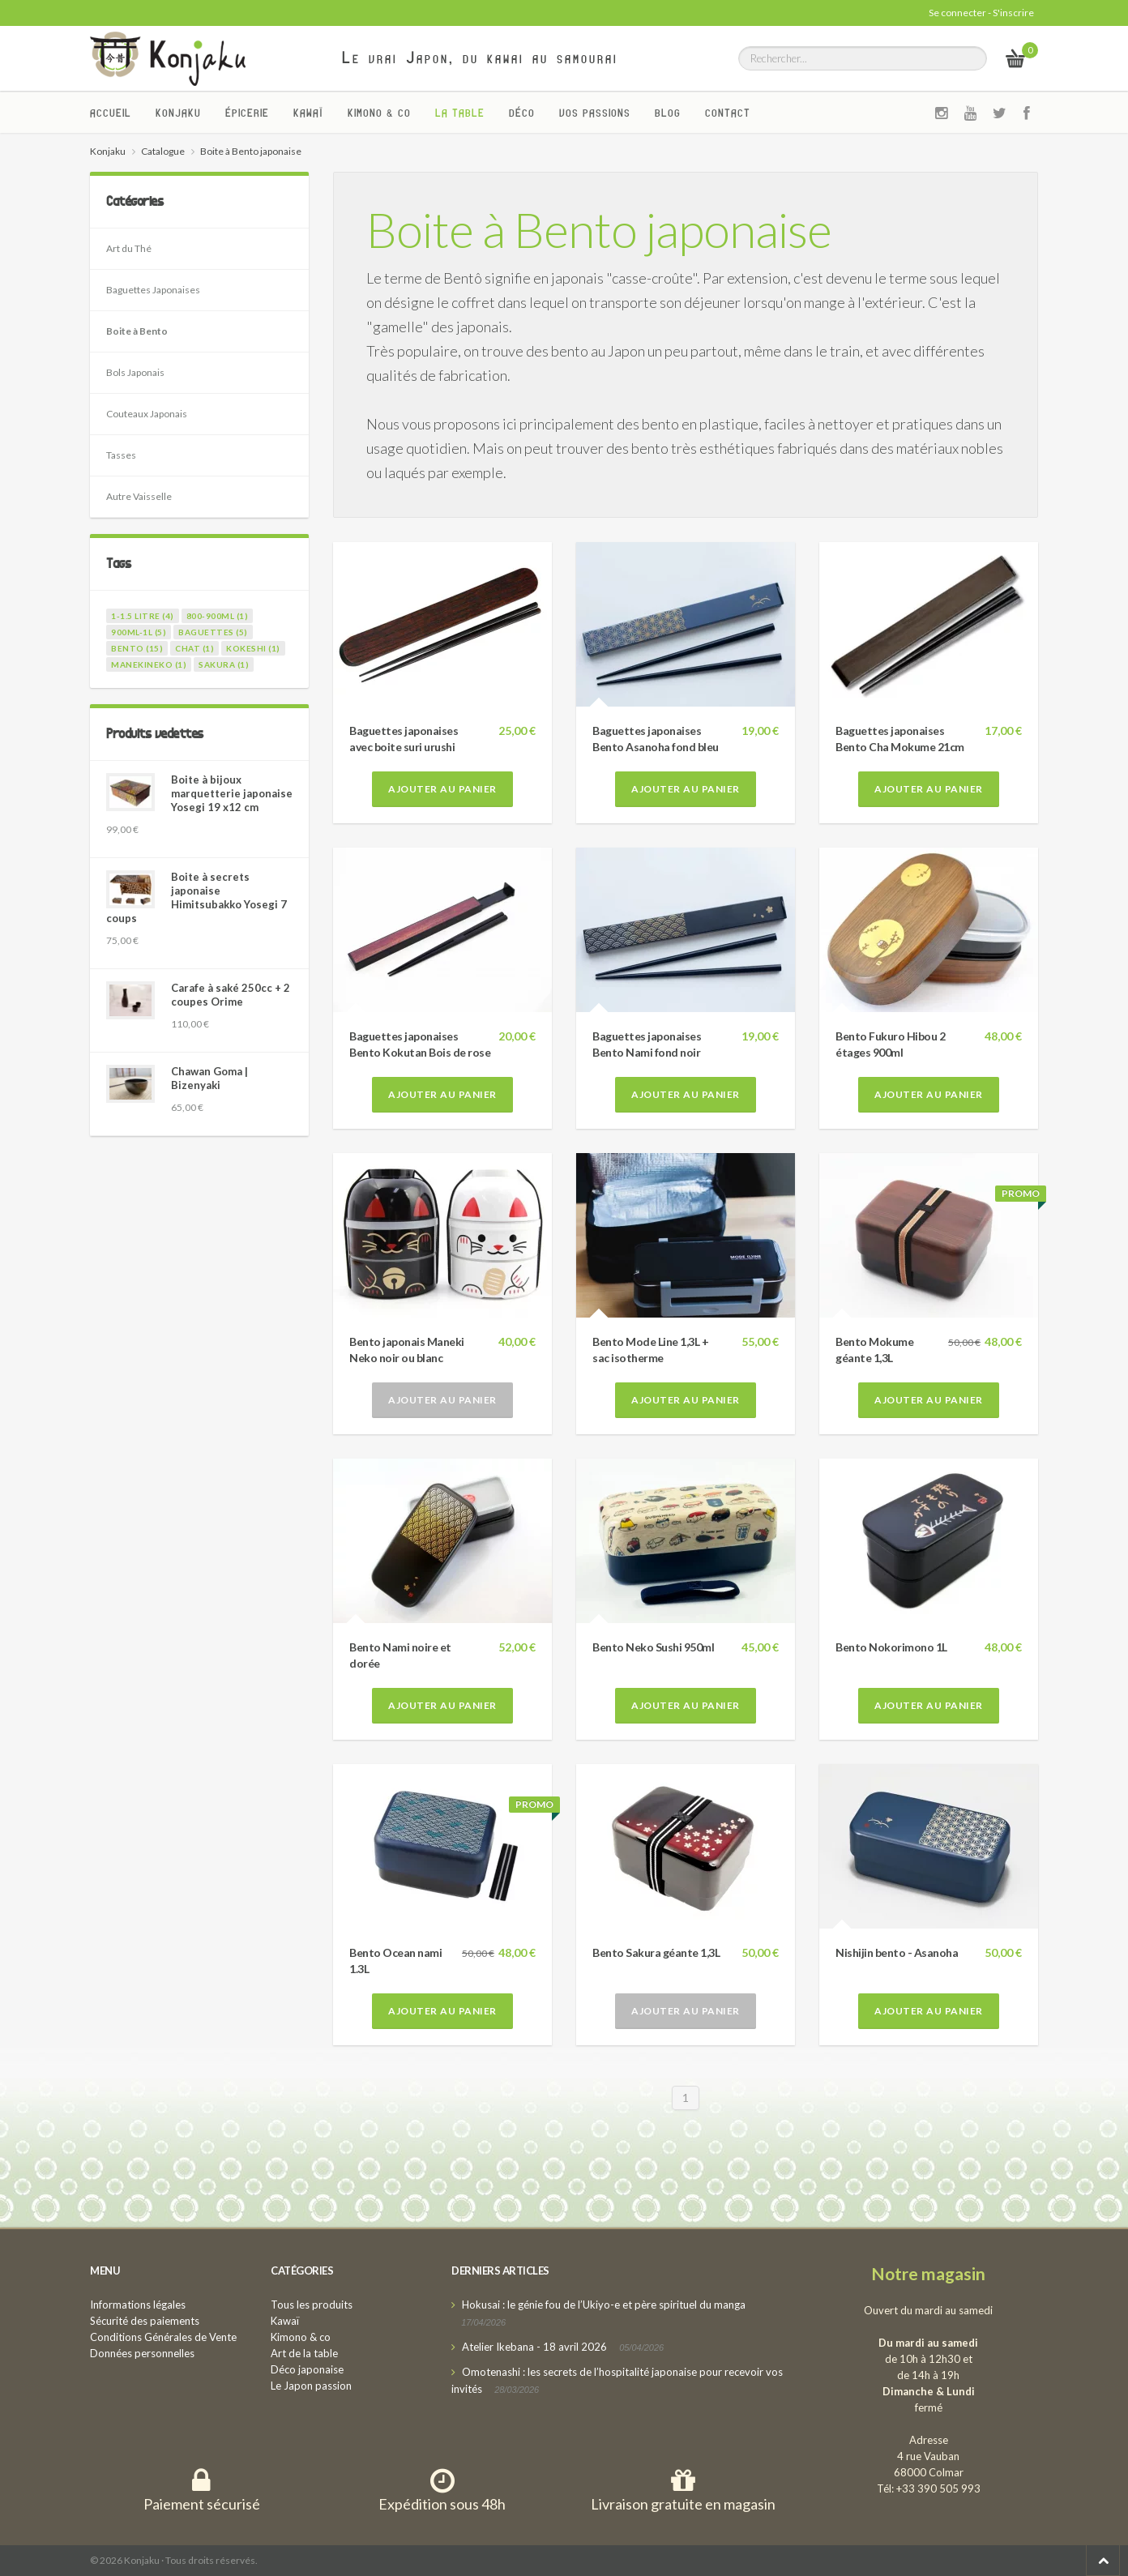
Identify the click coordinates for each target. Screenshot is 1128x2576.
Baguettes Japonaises (153, 290)
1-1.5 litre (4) (142, 616)
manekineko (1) (148, 664)
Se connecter (957, 12)
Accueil (110, 112)
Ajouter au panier (442, 789)
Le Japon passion (311, 2385)
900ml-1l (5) (138, 632)
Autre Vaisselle (139, 496)
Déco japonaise (307, 2369)
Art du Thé (129, 248)
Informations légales (138, 2304)
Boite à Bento (137, 331)
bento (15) (137, 648)
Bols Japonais (135, 372)
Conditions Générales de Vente (163, 2336)
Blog (668, 112)
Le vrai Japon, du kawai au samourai (480, 57)
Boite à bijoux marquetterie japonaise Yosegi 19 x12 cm (232, 793)
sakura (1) (224, 664)
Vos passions (594, 112)
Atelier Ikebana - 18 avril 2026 (534, 2346)
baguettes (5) (213, 632)
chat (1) (194, 648)
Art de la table (304, 2353)
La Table (460, 112)
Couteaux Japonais (146, 414)
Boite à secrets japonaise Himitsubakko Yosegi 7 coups (196, 897)
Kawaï (308, 112)
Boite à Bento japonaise (598, 229)
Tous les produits (311, 2304)
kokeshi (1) (253, 648)
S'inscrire (1013, 12)
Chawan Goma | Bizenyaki (209, 1078)
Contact (727, 112)
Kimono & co (379, 112)
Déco (522, 112)
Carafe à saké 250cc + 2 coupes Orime (230, 994)
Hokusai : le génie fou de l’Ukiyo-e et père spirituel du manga (604, 2304)
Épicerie (247, 112)
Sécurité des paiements (144, 2320)
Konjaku (178, 112)
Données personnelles (142, 2353)
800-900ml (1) (217, 616)
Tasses (121, 455)
